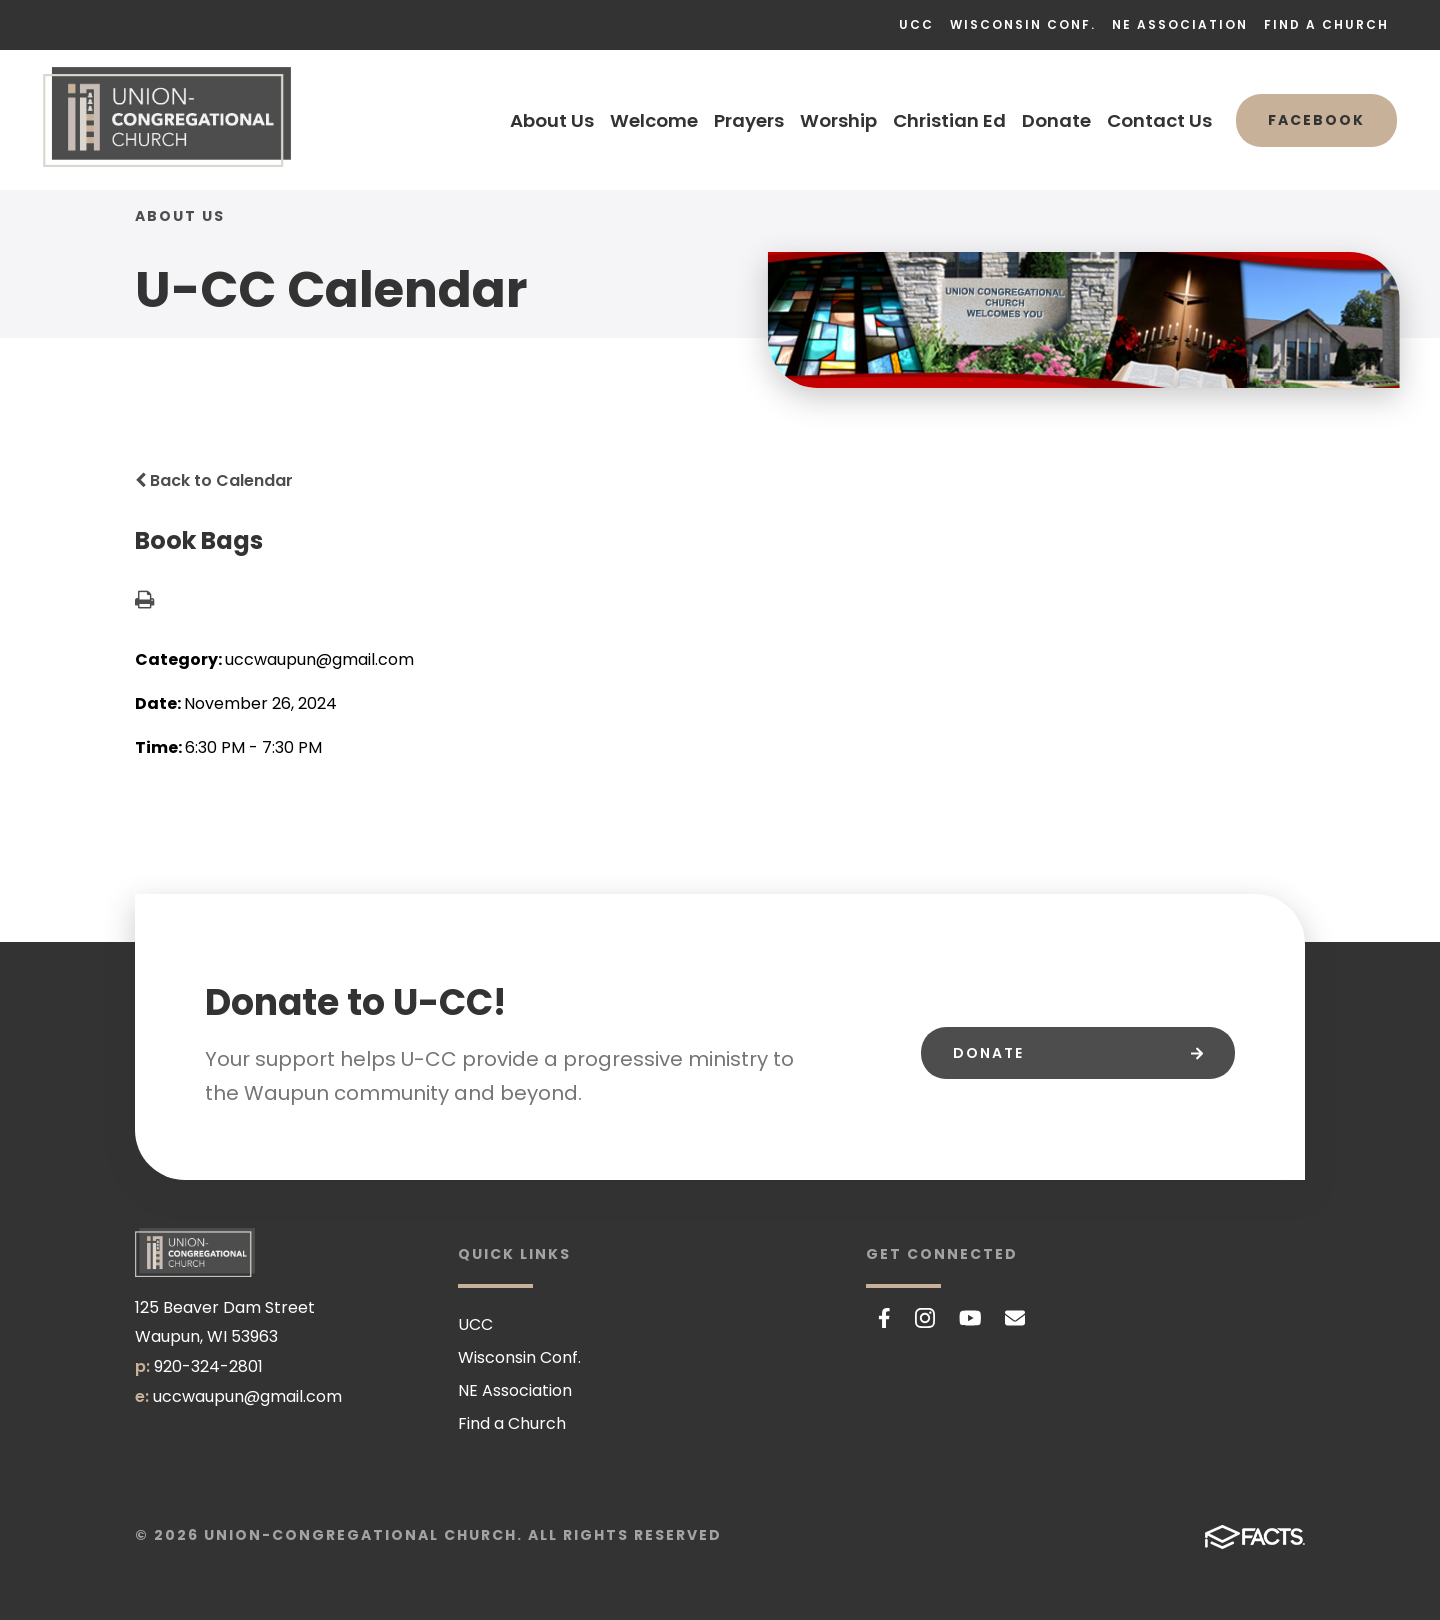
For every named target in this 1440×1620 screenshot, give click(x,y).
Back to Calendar (214, 480)
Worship (838, 120)
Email (1015, 1318)
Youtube (970, 1318)
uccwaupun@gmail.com (247, 1396)
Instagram (925, 1318)
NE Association (1180, 24)
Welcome (654, 120)
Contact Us (1159, 120)
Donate (1056, 120)
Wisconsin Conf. (1023, 24)
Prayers (749, 120)
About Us (552, 120)
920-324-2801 (208, 1366)
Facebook (1316, 120)
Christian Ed (949, 120)
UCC (916, 24)
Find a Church (1326, 24)
